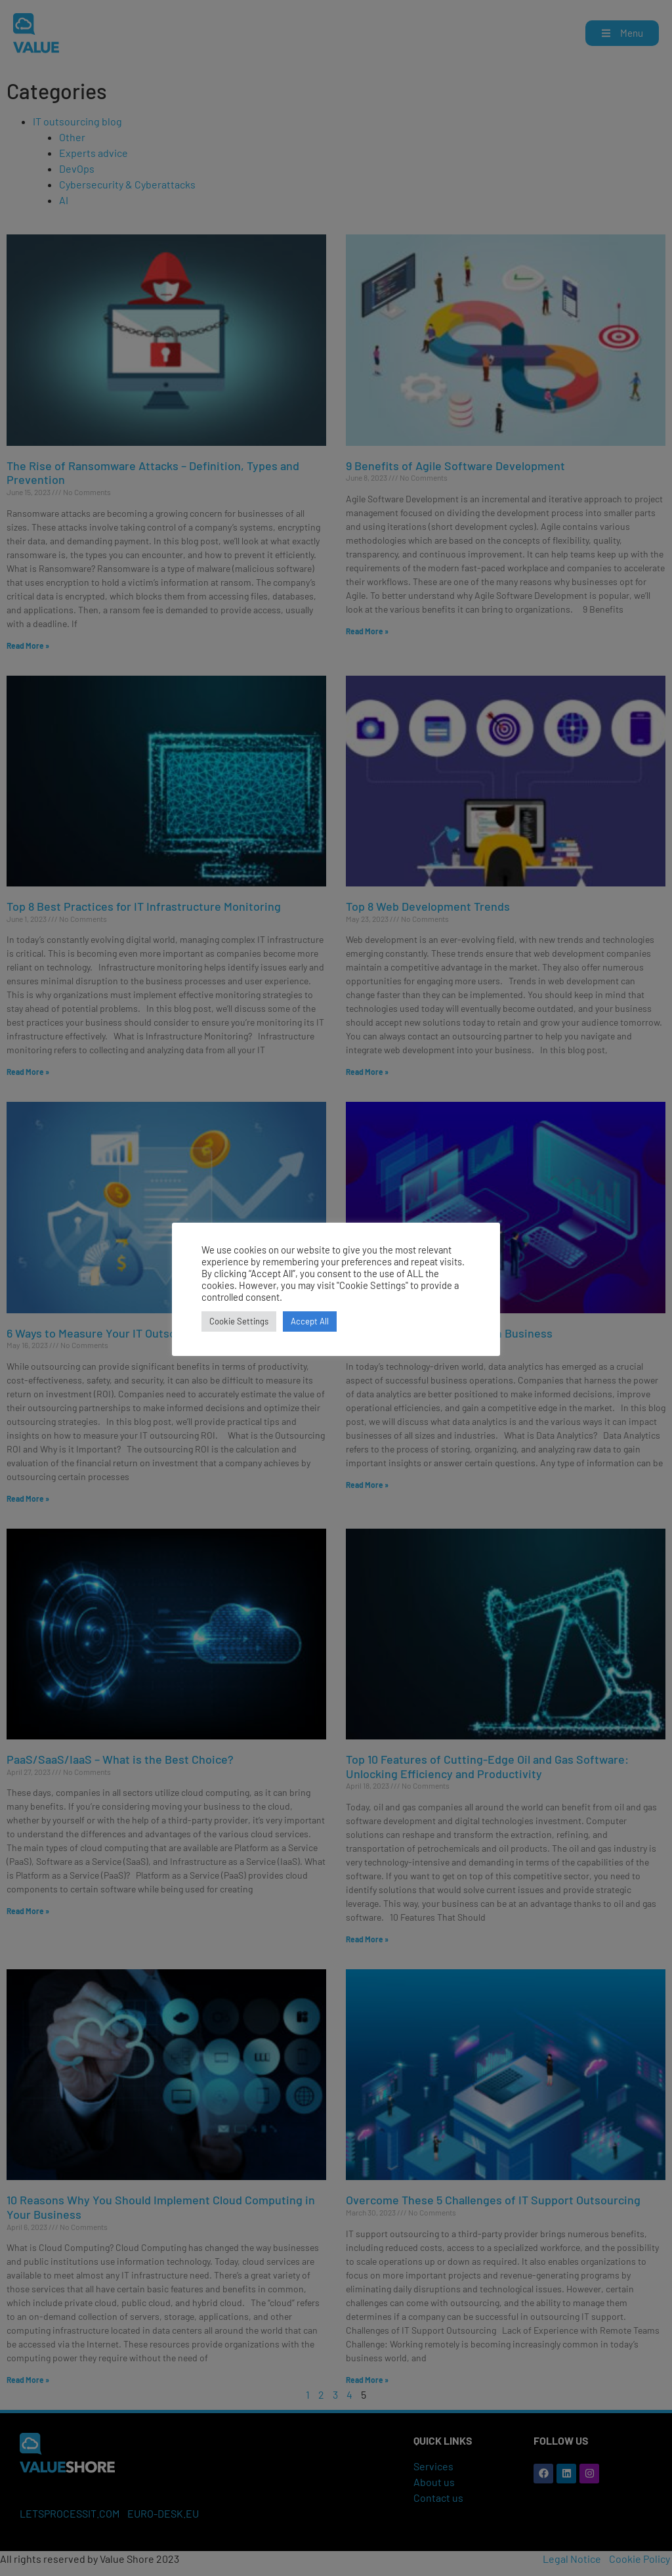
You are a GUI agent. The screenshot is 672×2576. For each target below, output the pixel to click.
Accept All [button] (310, 1321)
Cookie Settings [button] (238, 1321)
